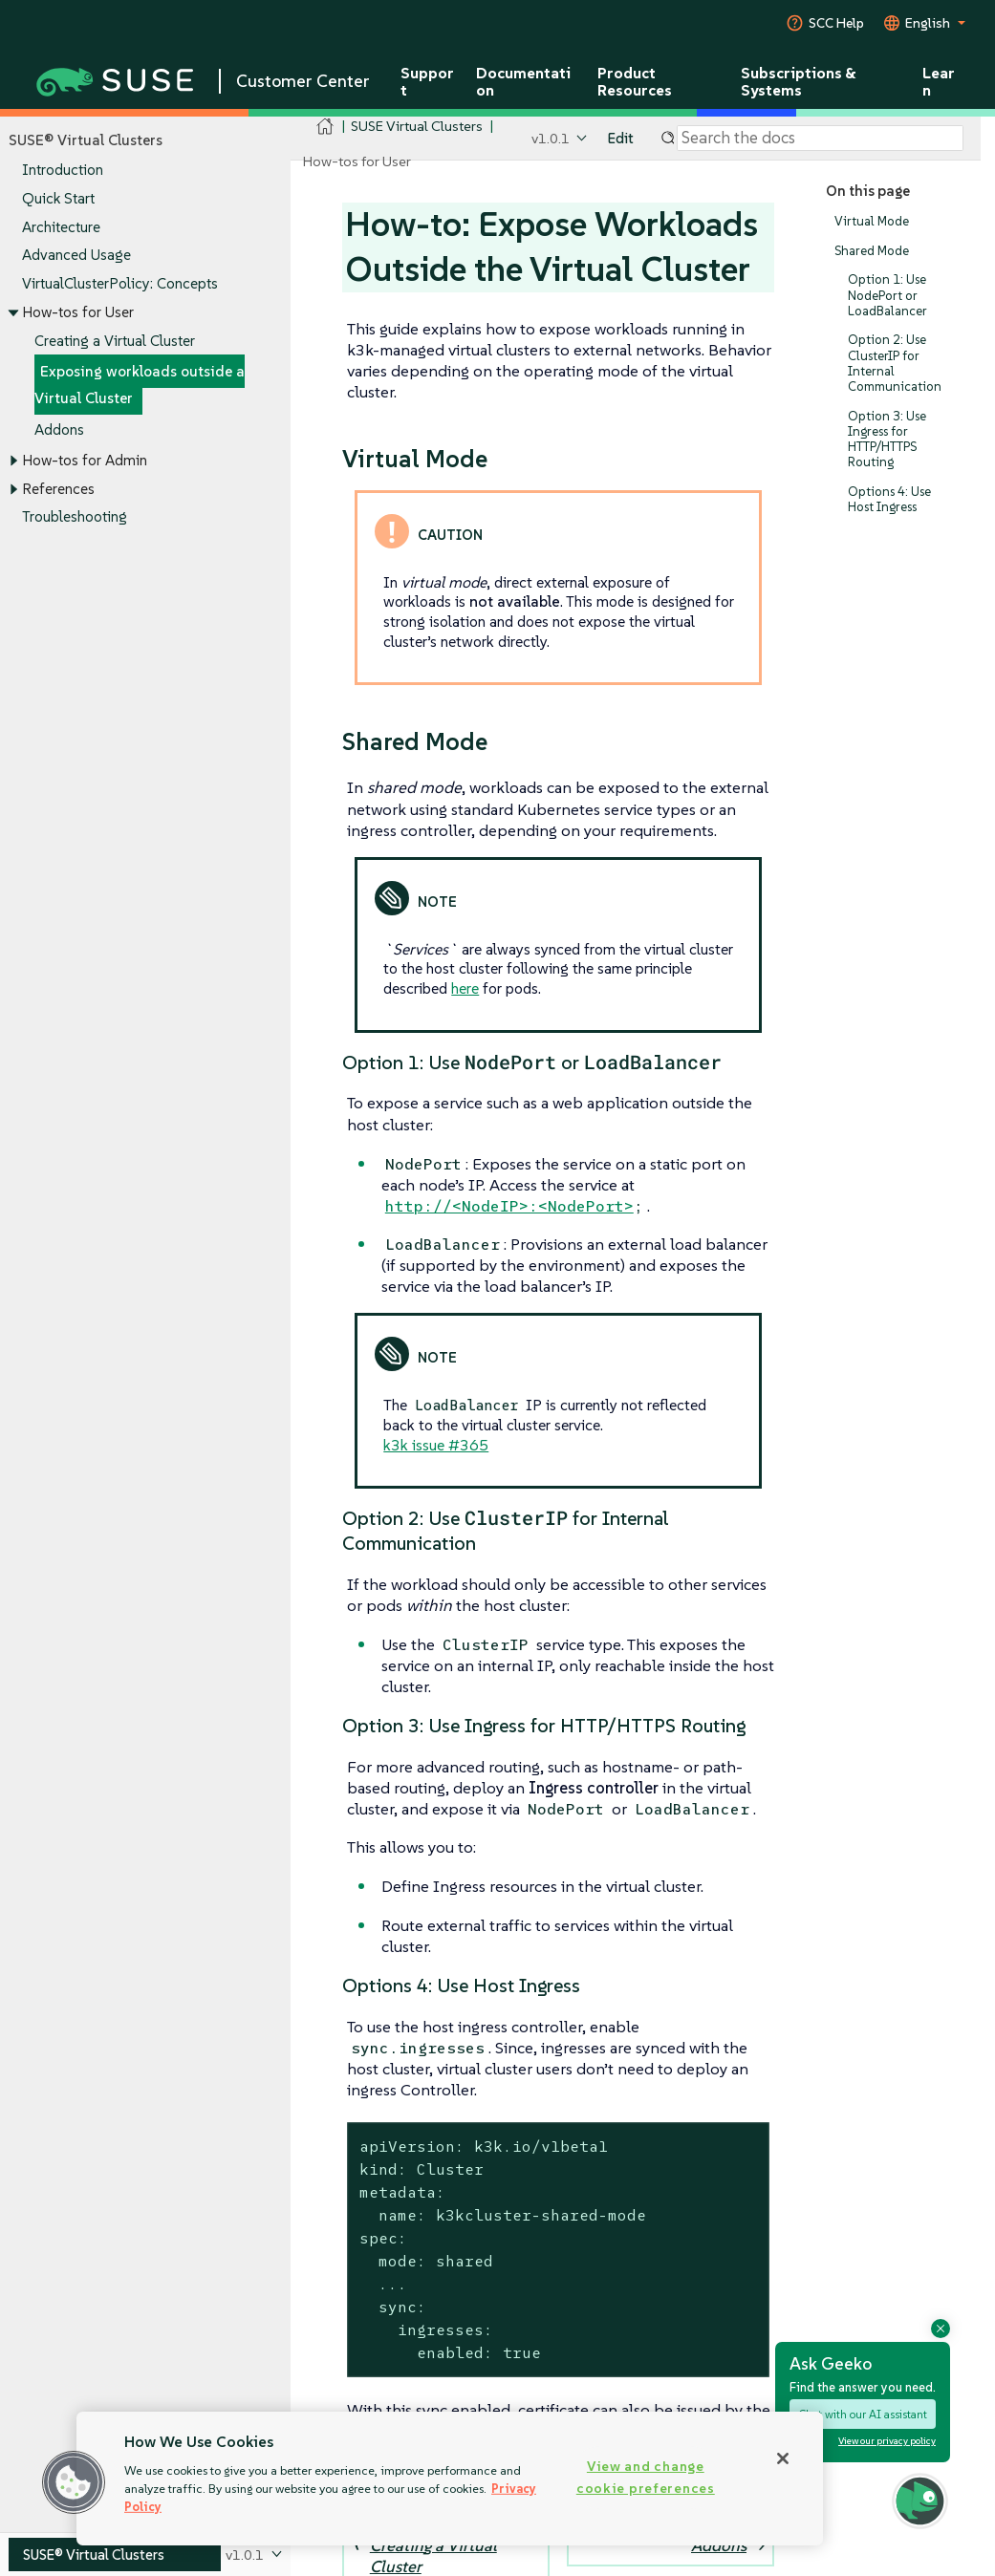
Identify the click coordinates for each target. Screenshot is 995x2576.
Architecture (61, 227)
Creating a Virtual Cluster (114, 341)
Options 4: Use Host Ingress (889, 499)
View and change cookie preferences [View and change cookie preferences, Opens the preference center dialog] (645, 2477)
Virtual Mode (871, 221)
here (465, 988)
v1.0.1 (550, 138)
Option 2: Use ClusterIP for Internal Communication (894, 364)
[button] (73, 2482)
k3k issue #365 (435, 1444)
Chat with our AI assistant (862, 2414)
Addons (59, 429)
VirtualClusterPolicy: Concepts (120, 283)
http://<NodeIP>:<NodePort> (509, 1206)
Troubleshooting (74, 517)
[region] (449, 2478)
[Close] (783, 2458)
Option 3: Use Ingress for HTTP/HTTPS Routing (887, 439)
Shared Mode (871, 251)
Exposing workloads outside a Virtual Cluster (139, 385)
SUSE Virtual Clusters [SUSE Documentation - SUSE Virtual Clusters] (417, 126)
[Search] (820, 138)
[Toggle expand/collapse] (13, 312)
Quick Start (58, 198)
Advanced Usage (76, 256)
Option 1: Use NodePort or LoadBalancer (887, 295)
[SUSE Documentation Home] (325, 127)
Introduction (62, 170)
